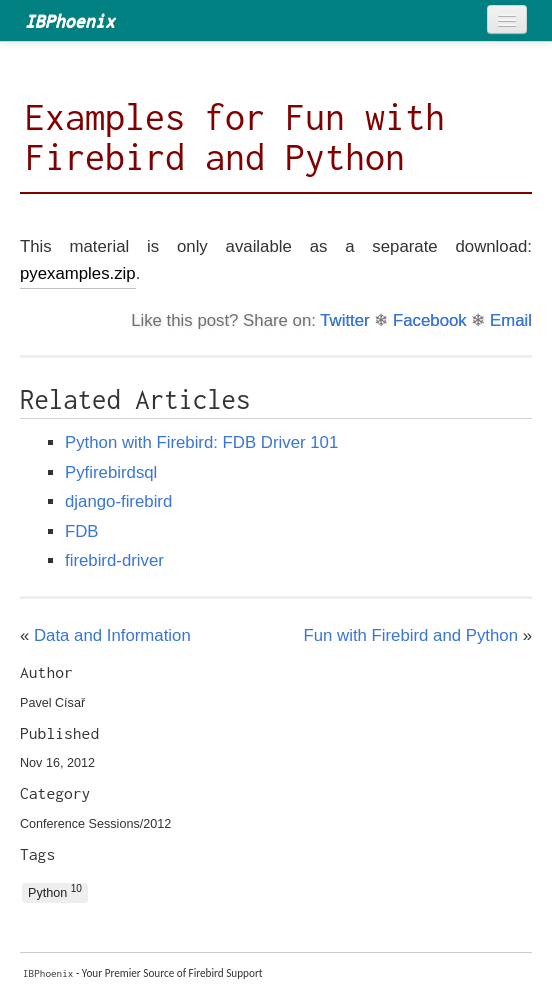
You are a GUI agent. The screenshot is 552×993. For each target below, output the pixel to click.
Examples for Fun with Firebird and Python (235, 137)
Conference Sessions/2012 (95, 824)
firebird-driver (114, 560)
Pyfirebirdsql (111, 472)
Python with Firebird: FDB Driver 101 (201, 442)
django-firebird (118, 501)
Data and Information (112, 635)
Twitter (344, 320)
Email (511, 320)
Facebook (430, 320)
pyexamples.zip (78, 273)
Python (55, 891)
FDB (82, 531)
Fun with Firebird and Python (410, 635)
